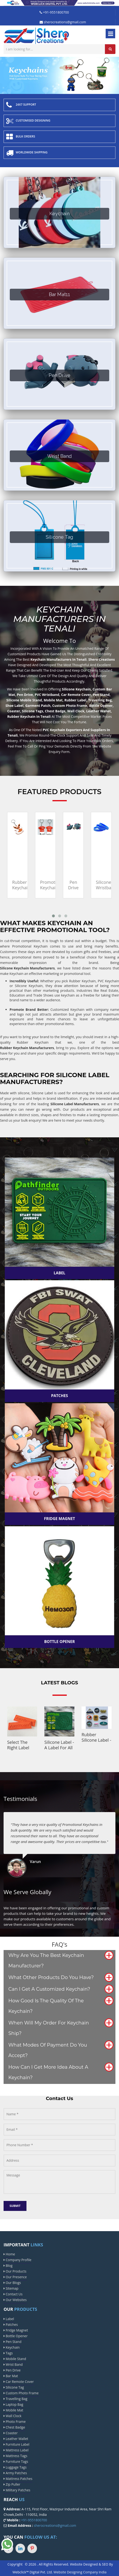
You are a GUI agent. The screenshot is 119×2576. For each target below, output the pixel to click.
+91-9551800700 (54, 12)
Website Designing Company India (80, 2572)
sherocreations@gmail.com (63, 22)
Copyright (14, 2564)
